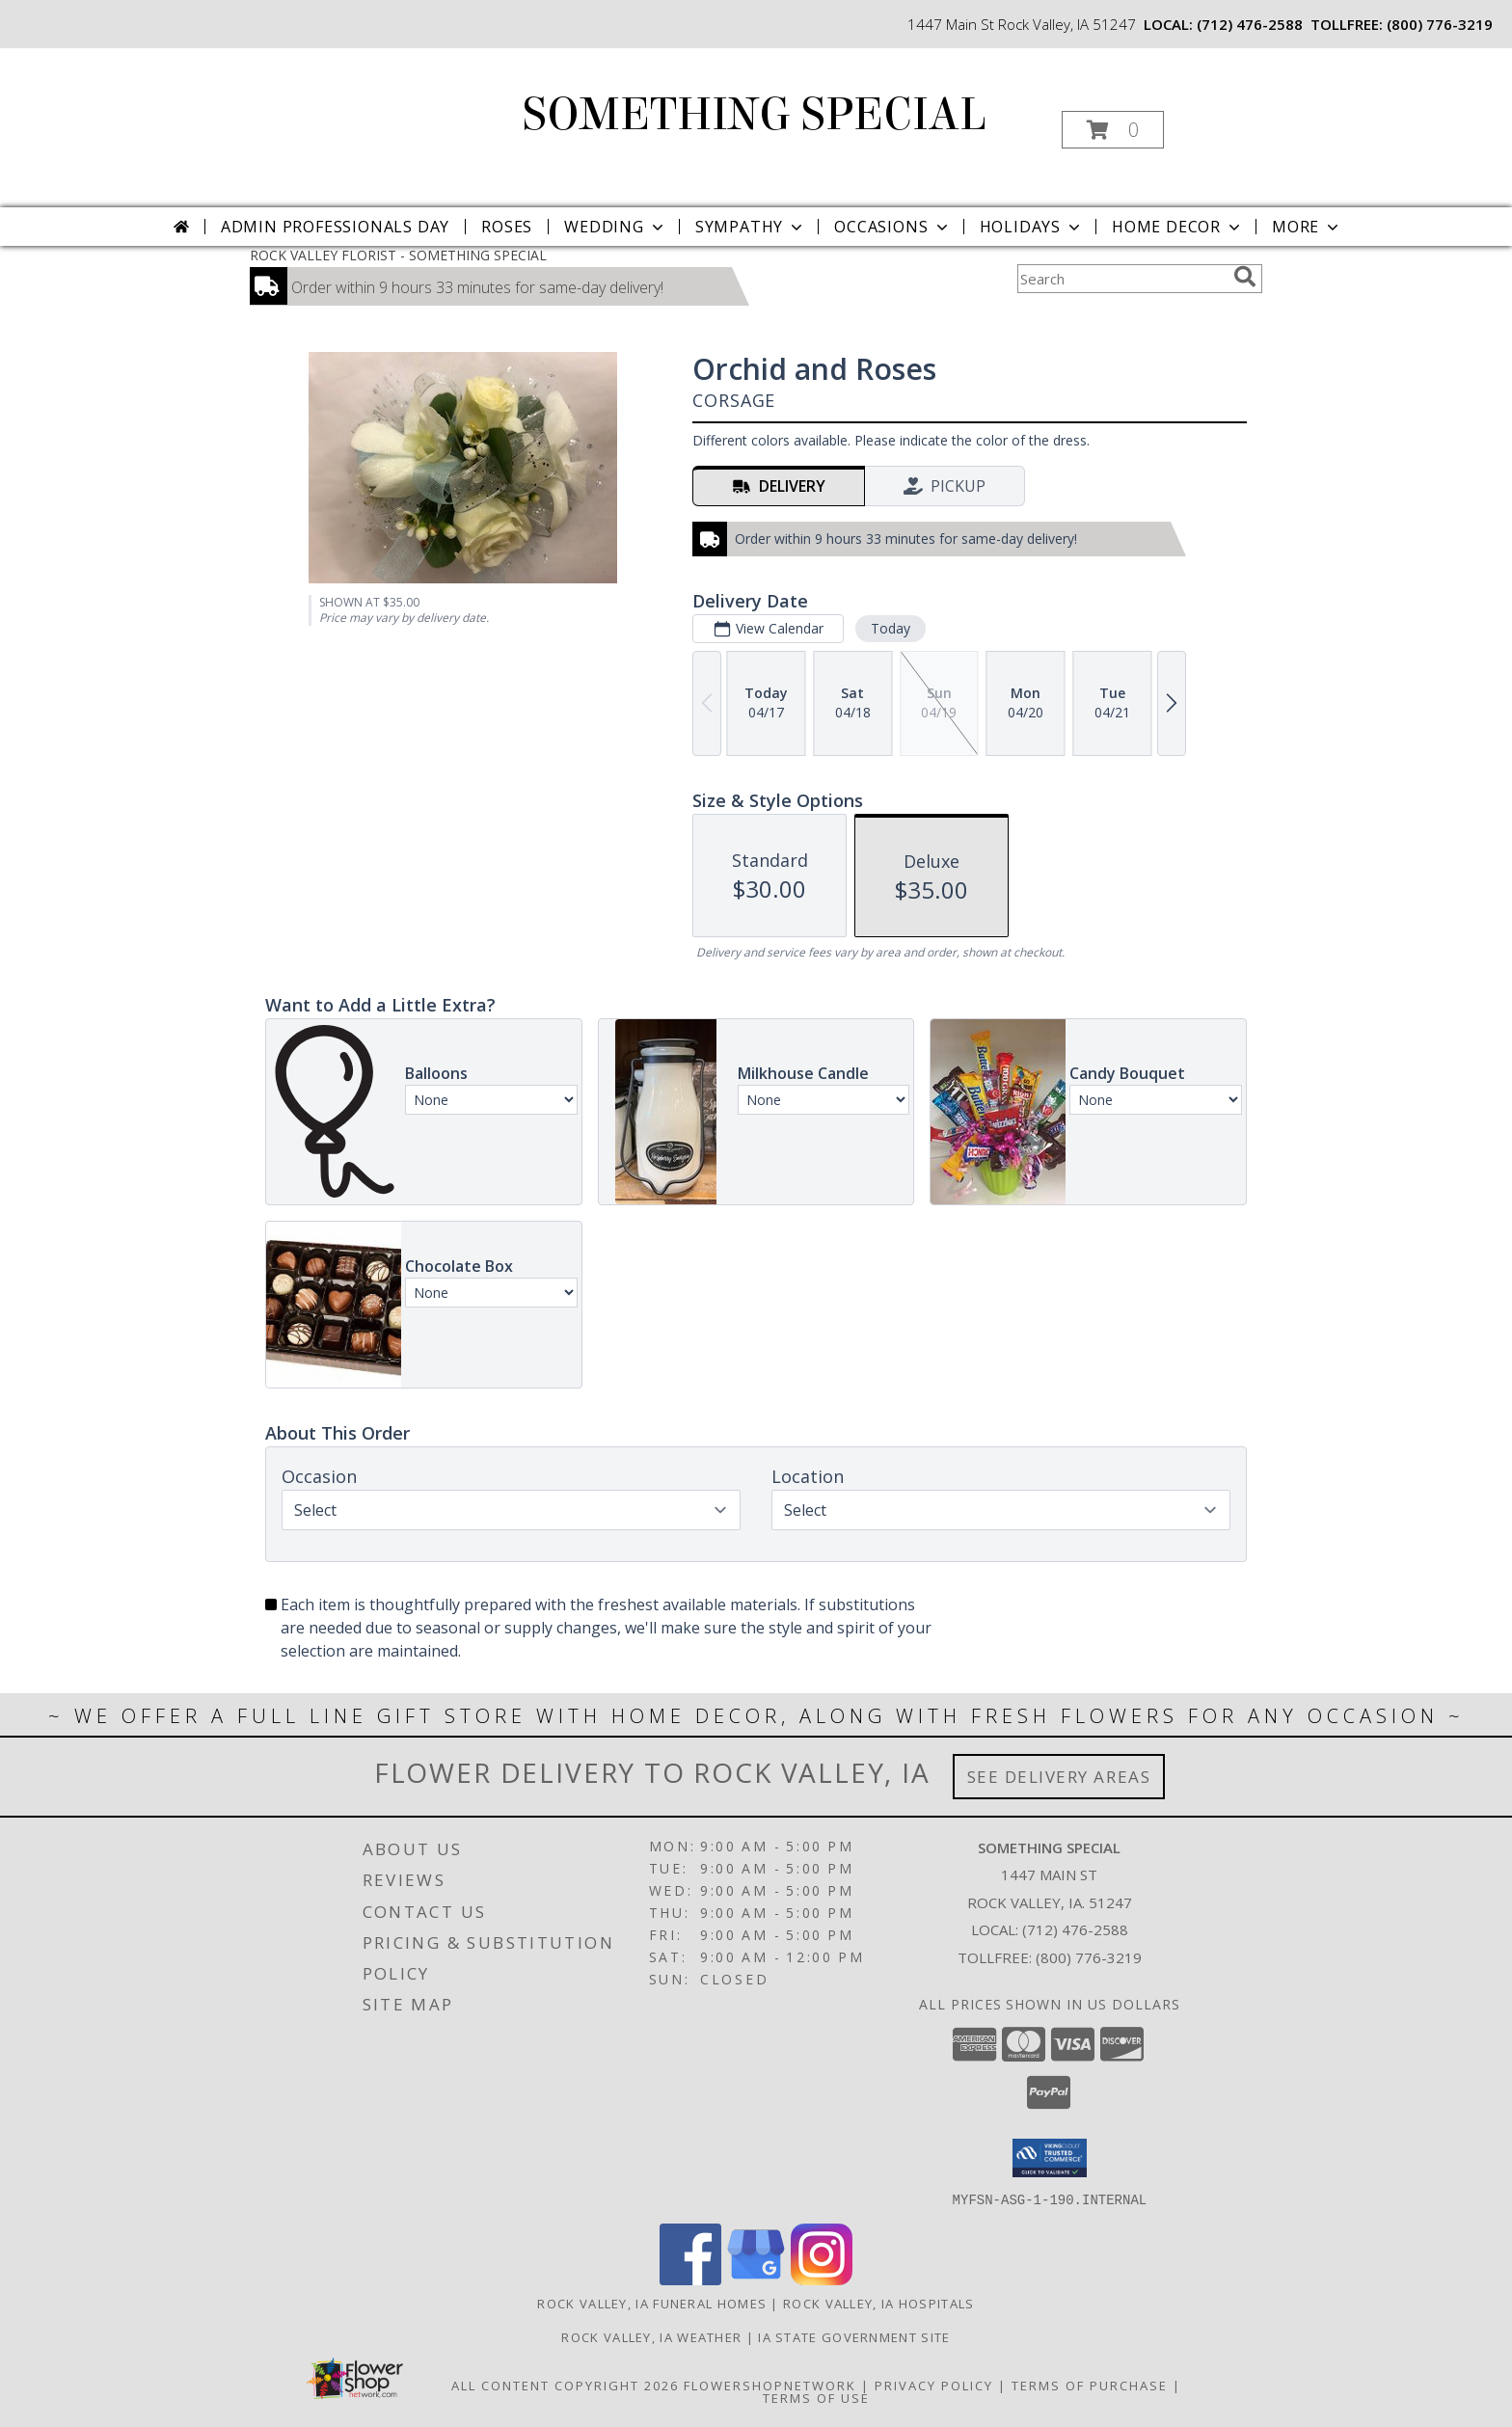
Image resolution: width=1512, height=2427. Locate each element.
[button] (1113, 129)
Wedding (615, 226)
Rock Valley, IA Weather (651, 2336)
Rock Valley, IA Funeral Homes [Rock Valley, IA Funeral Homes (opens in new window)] (652, 2302)
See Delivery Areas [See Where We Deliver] (1059, 1777)
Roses (506, 226)
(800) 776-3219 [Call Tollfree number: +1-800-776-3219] (1089, 1957)
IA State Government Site (854, 2336)
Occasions (892, 226)
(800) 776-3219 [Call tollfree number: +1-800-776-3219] (1440, 24)
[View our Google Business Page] (756, 2279)
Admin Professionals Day (335, 226)
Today (890, 628)
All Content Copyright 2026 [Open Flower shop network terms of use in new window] (565, 2384)
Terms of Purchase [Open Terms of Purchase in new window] (1090, 2384)
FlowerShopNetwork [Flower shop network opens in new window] (770, 2384)
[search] (1244, 276)
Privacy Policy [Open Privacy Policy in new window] (934, 2384)
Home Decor (1178, 226)
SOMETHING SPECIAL (754, 115)
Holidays (1032, 226)
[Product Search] (1121, 278)
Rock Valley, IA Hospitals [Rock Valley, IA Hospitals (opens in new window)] (879, 2302)
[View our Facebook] (690, 2279)
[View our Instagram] (821, 2279)
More (1307, 226)
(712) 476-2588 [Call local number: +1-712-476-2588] (1250, 24)
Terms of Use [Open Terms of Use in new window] (816, 2397)
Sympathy (750, 226)
